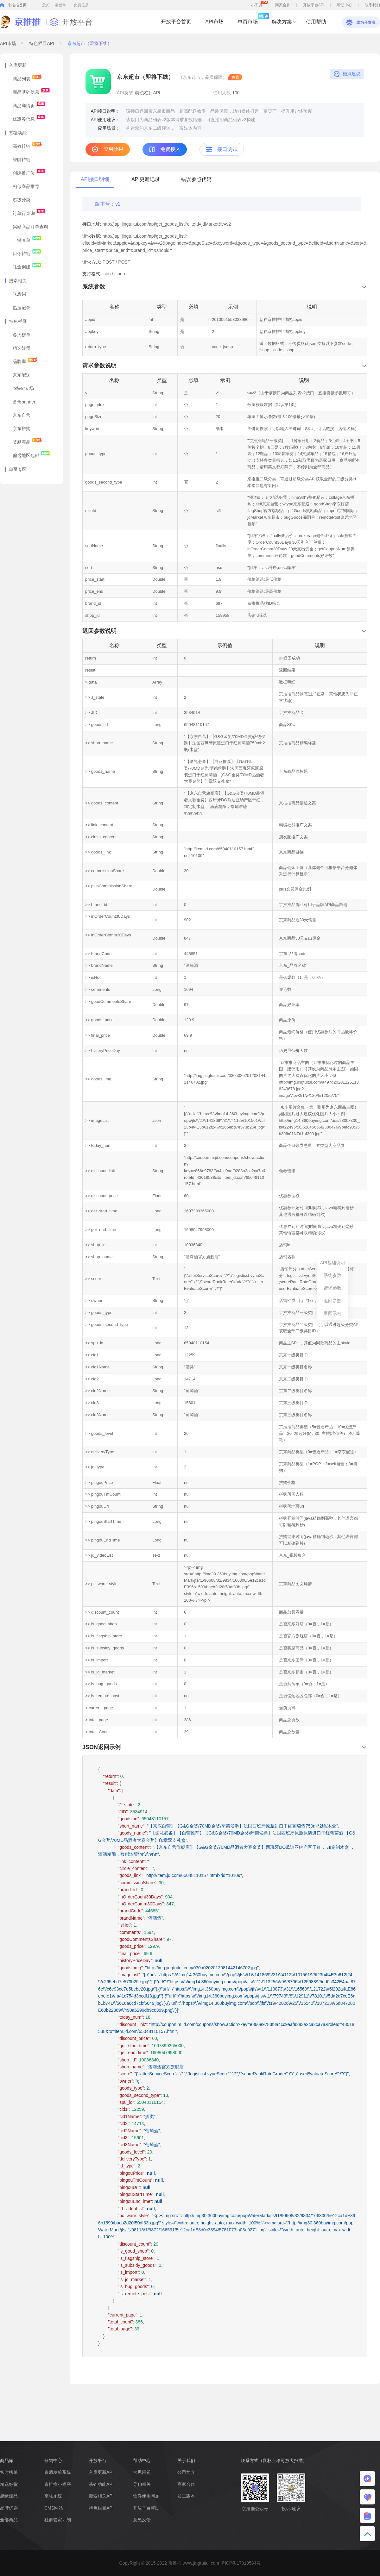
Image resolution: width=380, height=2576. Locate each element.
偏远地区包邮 (31, 455)
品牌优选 (9, 2507)
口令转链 (27, 253)
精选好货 (21, 348)
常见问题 (142, 2472)
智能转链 (21, 159)
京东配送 (21, 375)
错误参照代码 (196, 179)
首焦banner (24, 401)
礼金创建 (27, 266)
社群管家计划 (57, 2519)
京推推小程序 (57, 2484)
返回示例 (332, 1313)
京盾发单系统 (57, 2472)
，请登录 (58, 5)
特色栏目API (42, 43)
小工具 (259, 4)
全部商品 (9, 2519)
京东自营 (21, 415)
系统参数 (332, 1275)
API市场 (214, 21)
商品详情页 (29, 105)
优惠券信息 (29, 119)
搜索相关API (101, 2495)
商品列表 (27, 78)
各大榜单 (21, 334)
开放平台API (313, 5)
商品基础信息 (31, 92)
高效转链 (27, 146)
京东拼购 (21, 428)
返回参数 (332, 1300)
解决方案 (282, 21)
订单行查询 (29, 213)
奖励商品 (27, 442)
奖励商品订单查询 (30, 226)
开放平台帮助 (146, 2507)
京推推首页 (17, 5)
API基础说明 (332, 1262)
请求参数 (332, 1288)
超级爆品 (9, 2495)
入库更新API (101, 2472)
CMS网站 (53, 2507)
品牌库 (25, 361)
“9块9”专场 (23, 388)
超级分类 (21, 199)
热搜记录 (21, 307)
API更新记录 (145, 179)
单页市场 (248, 18)
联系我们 (372, 5)
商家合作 (282, 5)
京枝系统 (53, 2495)
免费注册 (81, 5)
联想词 (19, 294)
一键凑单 (27, 240)
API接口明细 (95, 179)
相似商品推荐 (26, 186)
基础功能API (101, 2484)
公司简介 (186, 2472)
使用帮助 (316, 21)
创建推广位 (29, 173)
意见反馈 (142, 2519)
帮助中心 (344, 5)
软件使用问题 (146, 2495)
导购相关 (142, 2484)
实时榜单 (9, 2472)
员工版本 (186, 2495)
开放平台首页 (176, 21)
